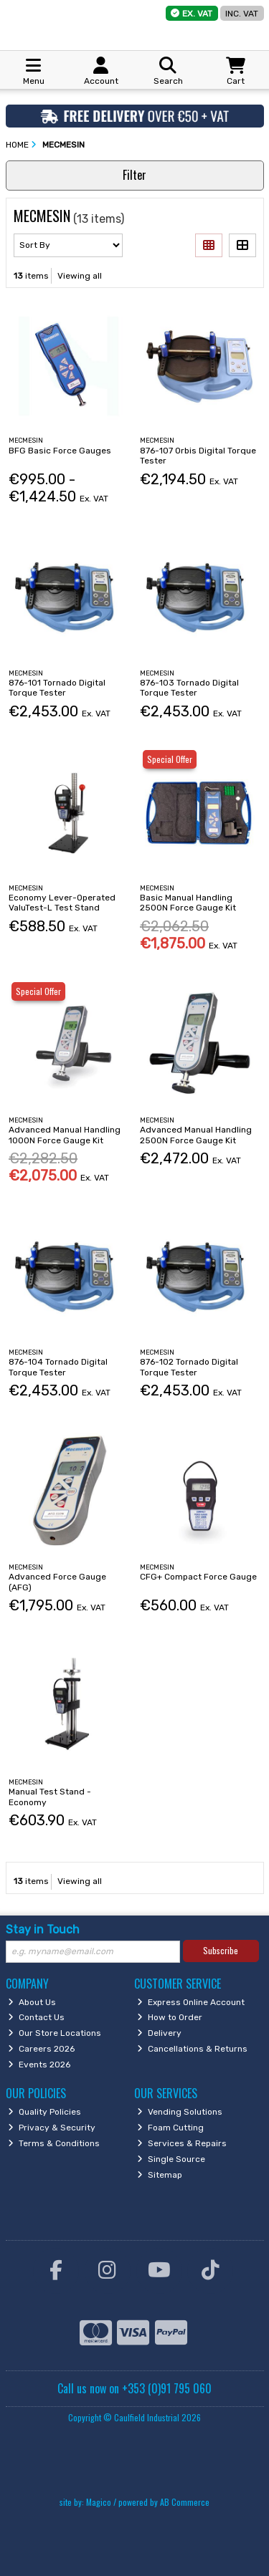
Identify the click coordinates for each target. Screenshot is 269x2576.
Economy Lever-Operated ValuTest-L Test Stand (62, 903)
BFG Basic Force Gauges (60, 451)
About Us (32, 2002)
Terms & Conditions (54, 2143)
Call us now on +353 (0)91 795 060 (134, 2388)
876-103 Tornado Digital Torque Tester (189, 688)
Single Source (171, 2159)
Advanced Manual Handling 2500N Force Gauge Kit (196, 1135)
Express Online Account (191, 2002)
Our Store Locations (54, 2033)
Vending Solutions (179, 2112)
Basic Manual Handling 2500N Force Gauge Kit (188, 903)
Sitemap (159, 2175)
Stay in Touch (43, 1929)
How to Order (169, 2017)
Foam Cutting (170, 2128)
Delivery (159, 2033)
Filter (134, 174)
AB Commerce (184, 2502)
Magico (98, 2502)
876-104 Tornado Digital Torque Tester (58, 1367)
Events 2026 (39, 2065)
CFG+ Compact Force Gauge (198, 1577)
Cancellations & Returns (192, 2049)
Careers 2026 (41, 2049)
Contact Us (36, 2017)
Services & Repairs (182, 2143)
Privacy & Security (51, 2128)
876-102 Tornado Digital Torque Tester (189, 1367)
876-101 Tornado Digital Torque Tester (57, 688)
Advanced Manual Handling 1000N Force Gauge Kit (65, 1135)
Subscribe (220, 1950)
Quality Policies (44, 2112)
